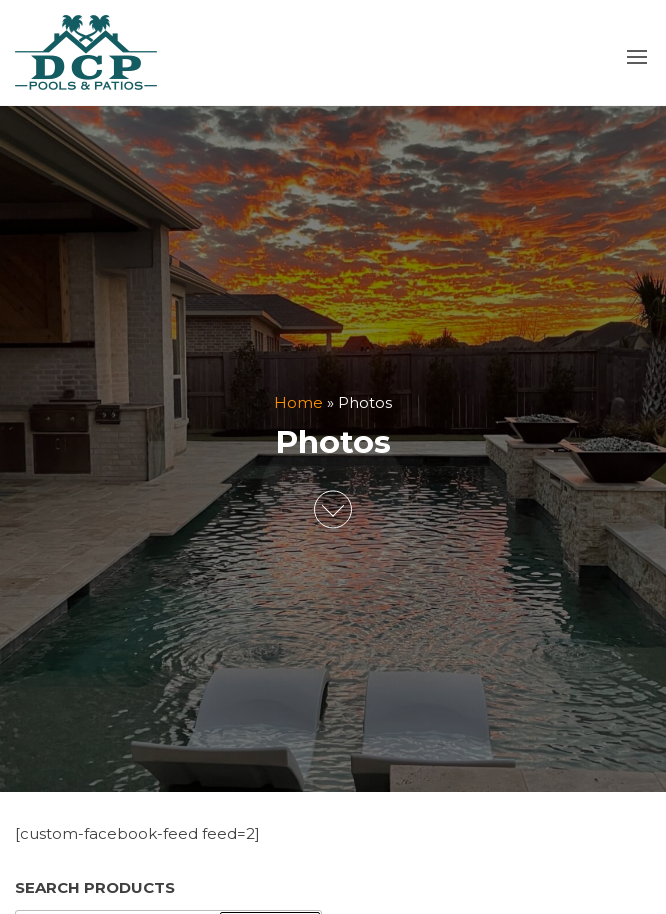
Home (298, 402)
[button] (637, 57)
